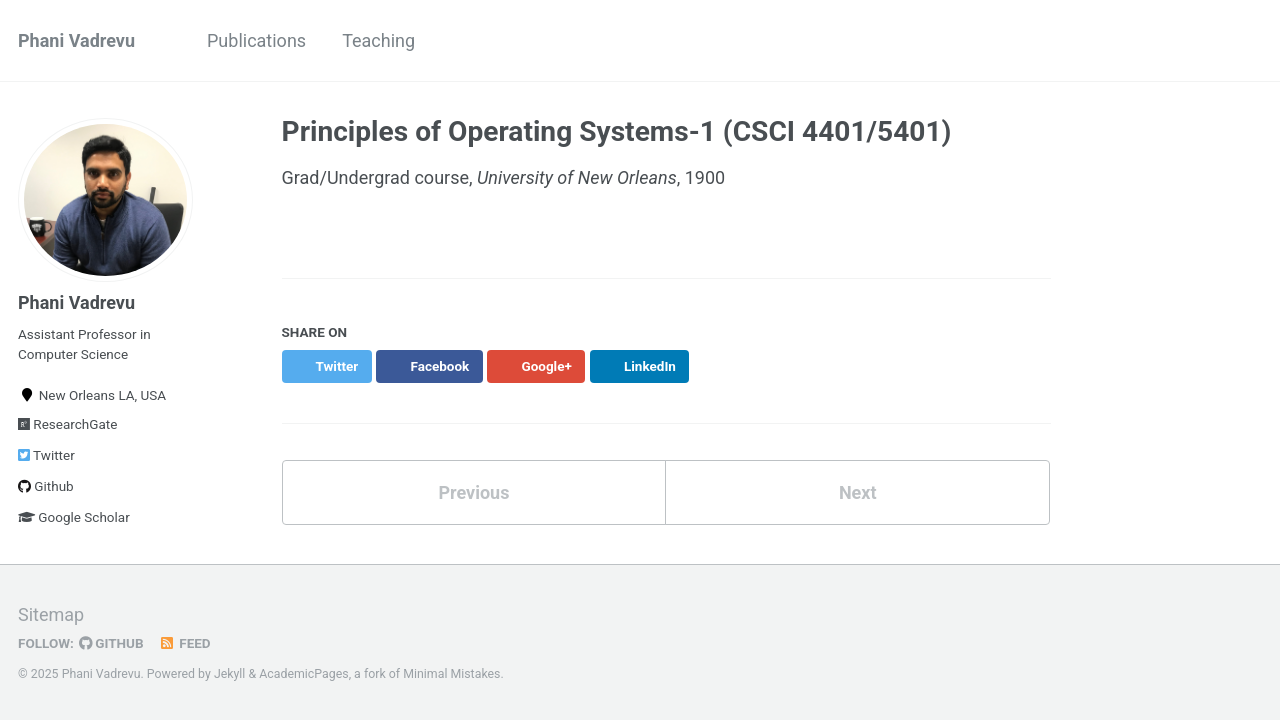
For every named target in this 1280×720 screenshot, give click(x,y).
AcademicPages (303, 674)
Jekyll (230, 674)
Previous (473, 492)
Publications (256, 40)
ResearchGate (67, 424)
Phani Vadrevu (76, 40)
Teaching (378, 40)
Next (858, 492)
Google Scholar (74, 517)
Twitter (46, 455)
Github (46, 486)
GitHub (111, 643)
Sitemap (51, 614)
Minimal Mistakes (451, 674)
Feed (185, 643)
